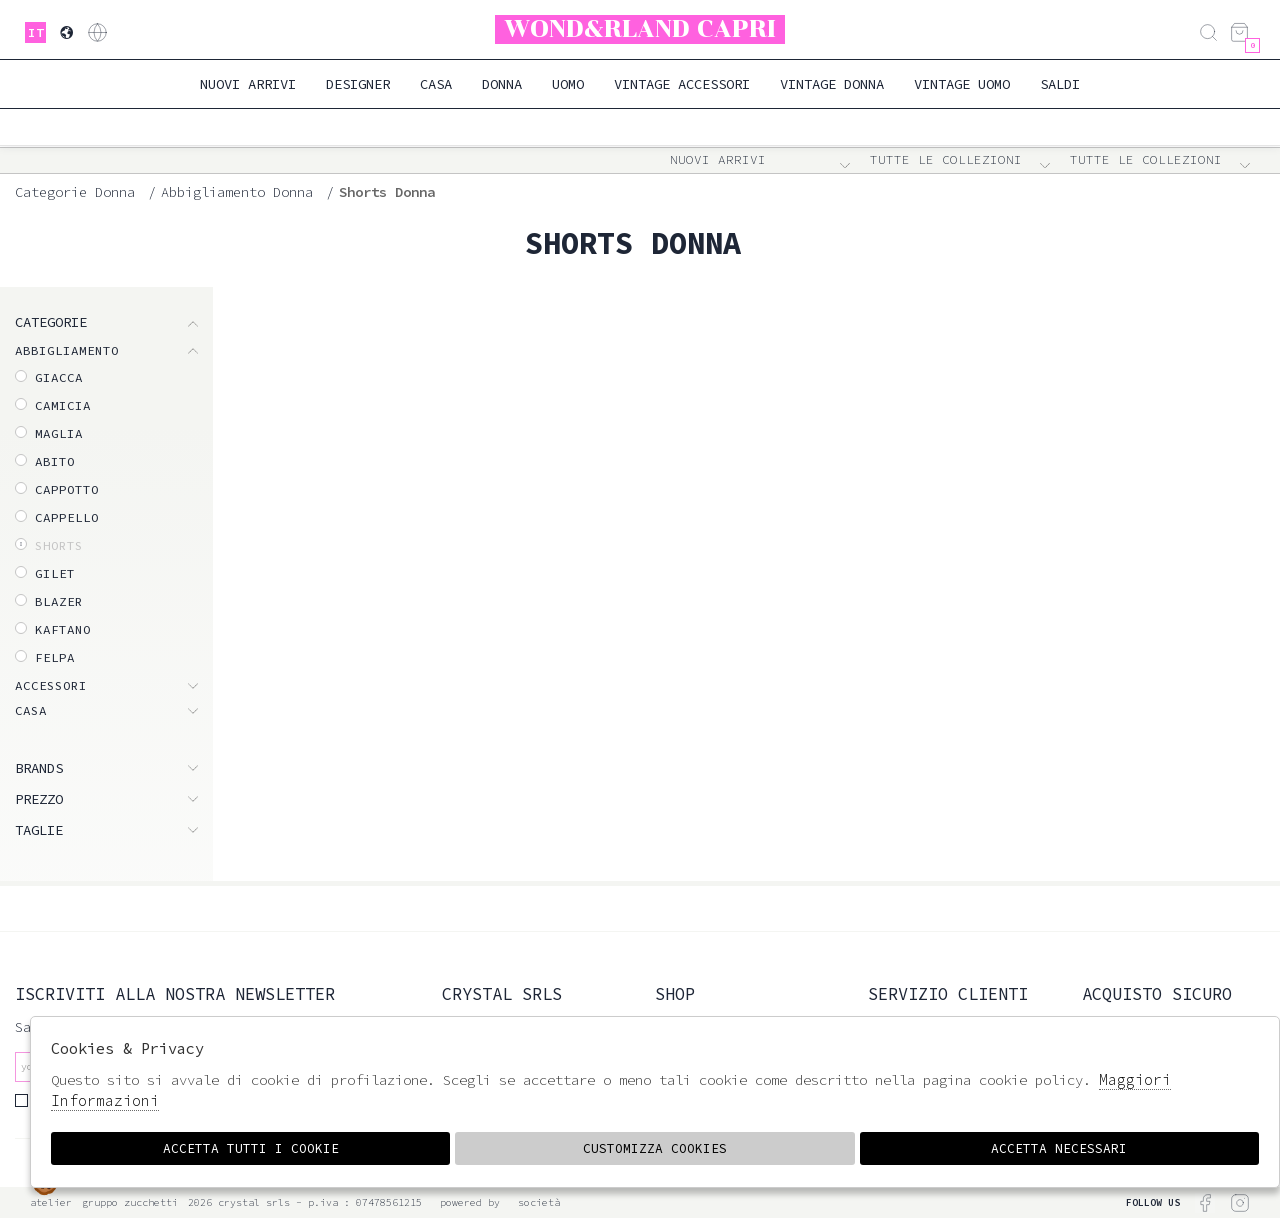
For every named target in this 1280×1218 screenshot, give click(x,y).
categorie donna (75, 192)
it (36, 32)
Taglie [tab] (39, 830)
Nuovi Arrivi (248, 84)
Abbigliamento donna (237, 192)
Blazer (59, 601)
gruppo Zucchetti (130, 1202)
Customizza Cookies (655, 1149)
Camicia (63, 405)
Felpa (55, 657)
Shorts (59, 545)
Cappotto (67, 489)
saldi (1060, 84)
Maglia (59, 433)
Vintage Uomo (962, 84)
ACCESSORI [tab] (51, 685)
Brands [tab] (39, 768)
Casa (436, 84)
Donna (502, 84)
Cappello (67, 517)
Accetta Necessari (1060, 1149)
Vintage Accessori (682, 84)
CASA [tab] (31, 710)
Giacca (59, 377)
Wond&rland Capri (640, 29)
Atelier (51, 1202)
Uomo (568, 84)
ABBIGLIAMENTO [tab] (67, 350)
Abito (55, 461)
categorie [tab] (51, 322)
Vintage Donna (832, 84)
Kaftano (63, 629)
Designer (358, 84)
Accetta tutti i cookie (250, 1149)
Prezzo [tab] (39, 799)
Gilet (55, 573)
